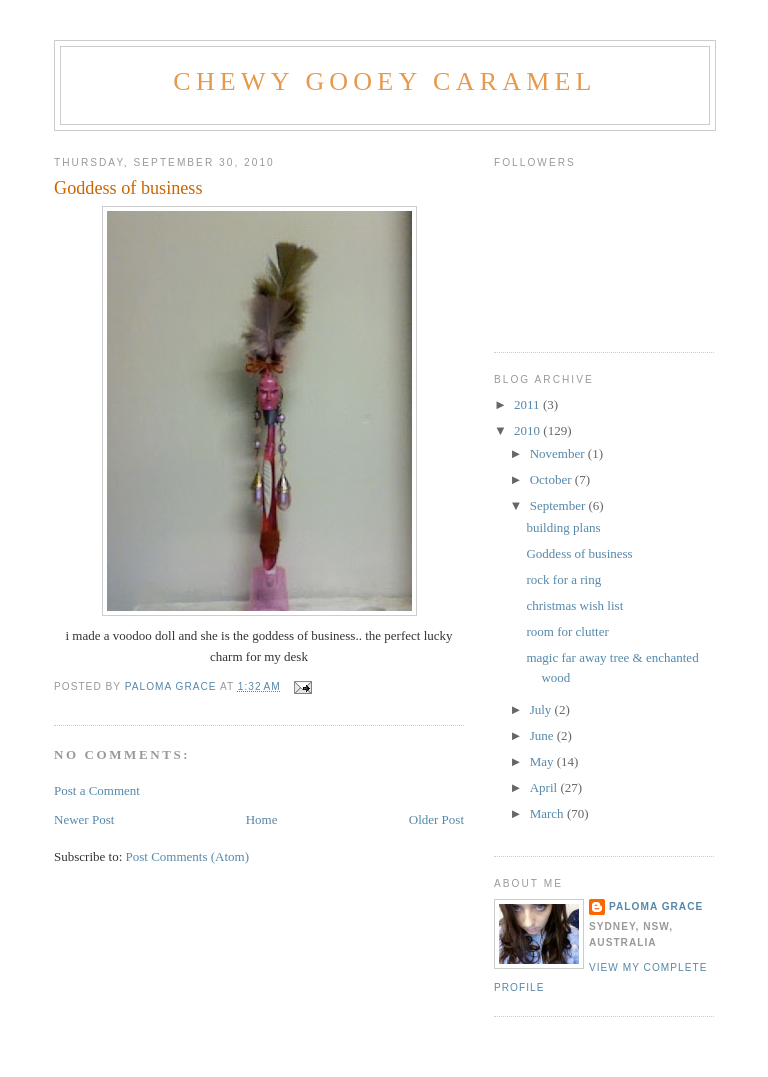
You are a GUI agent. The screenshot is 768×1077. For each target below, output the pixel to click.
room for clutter (567, 631)
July (542, 709)
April (545, 787)
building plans (563, 527)
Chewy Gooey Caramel (384, 81)
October (552, 479)
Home (262, 819)
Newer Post (84, 819)
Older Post (436, 819)
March (548, 813)
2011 (528, 404)
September (559, 505)
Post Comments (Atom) (188, 856)
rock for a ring (563, 579)
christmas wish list (574, 605)
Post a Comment (97, 790)
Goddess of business (579, 553)
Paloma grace (656, 906)
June (543, 735)
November (559, 453)
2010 (528, 430)
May (543, 761)
